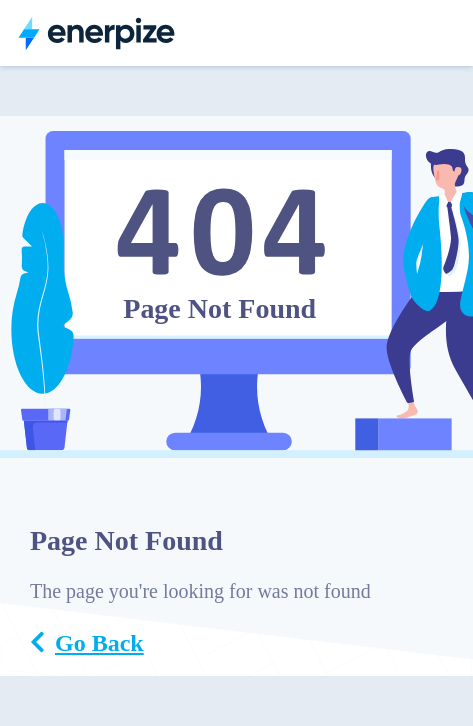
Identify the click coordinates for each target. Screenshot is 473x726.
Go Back (87, 643)
